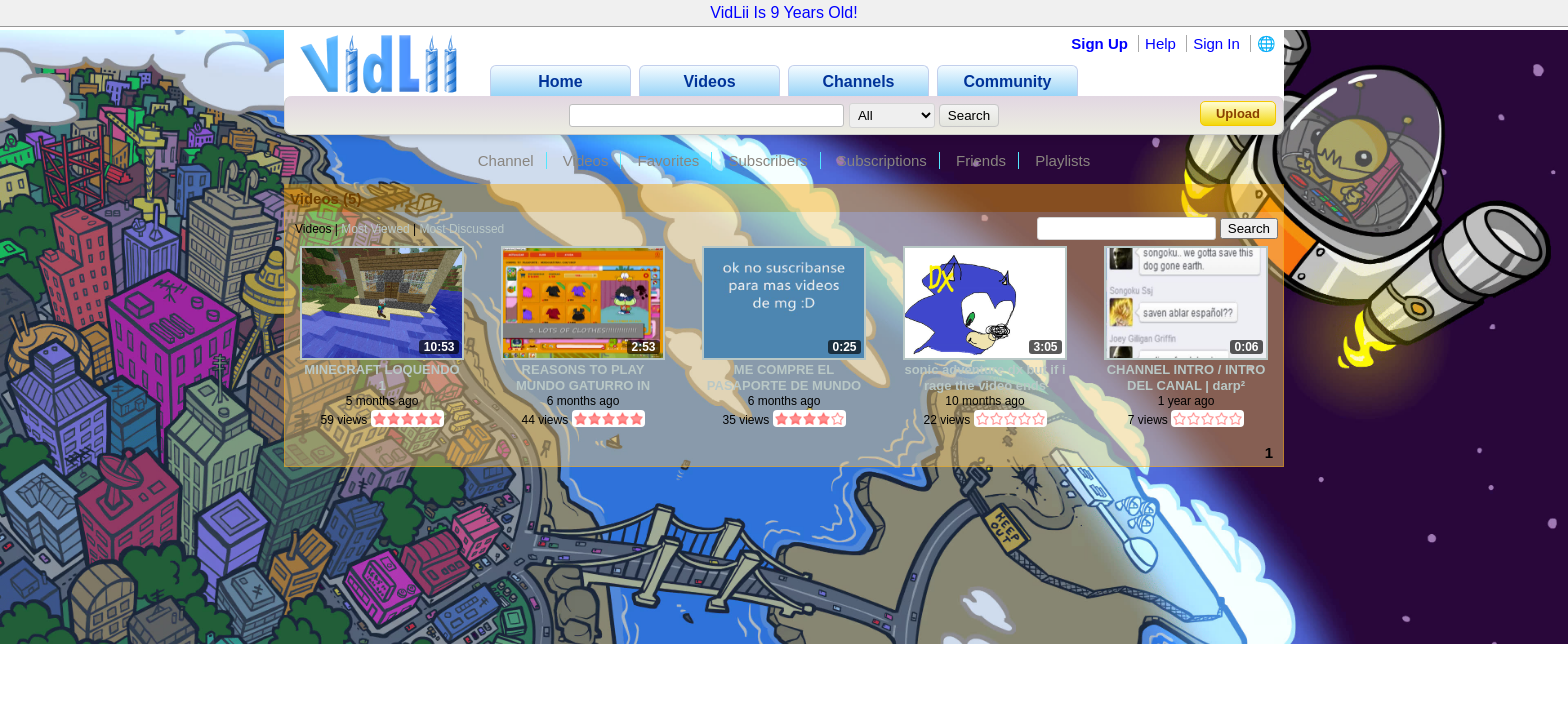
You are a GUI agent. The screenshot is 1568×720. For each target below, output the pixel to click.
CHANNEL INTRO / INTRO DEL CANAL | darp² (1186, 377)
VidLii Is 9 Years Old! (783, 12)
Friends (981, 160)
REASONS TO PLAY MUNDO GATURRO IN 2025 (583, 377)
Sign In (1216, 43)
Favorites (669, 160)
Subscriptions (882, 160)
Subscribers (767, 160)
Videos (586, 160)
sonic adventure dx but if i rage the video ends (984, 377)
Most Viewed (375, 229)
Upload (1238, 113)
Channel (506, 160)
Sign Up (1099, 43)
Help (1160, 43)
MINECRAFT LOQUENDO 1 (381, 377)
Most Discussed (462, 229)
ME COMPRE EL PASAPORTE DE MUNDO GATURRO (784, 377)
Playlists (1062, 160)
